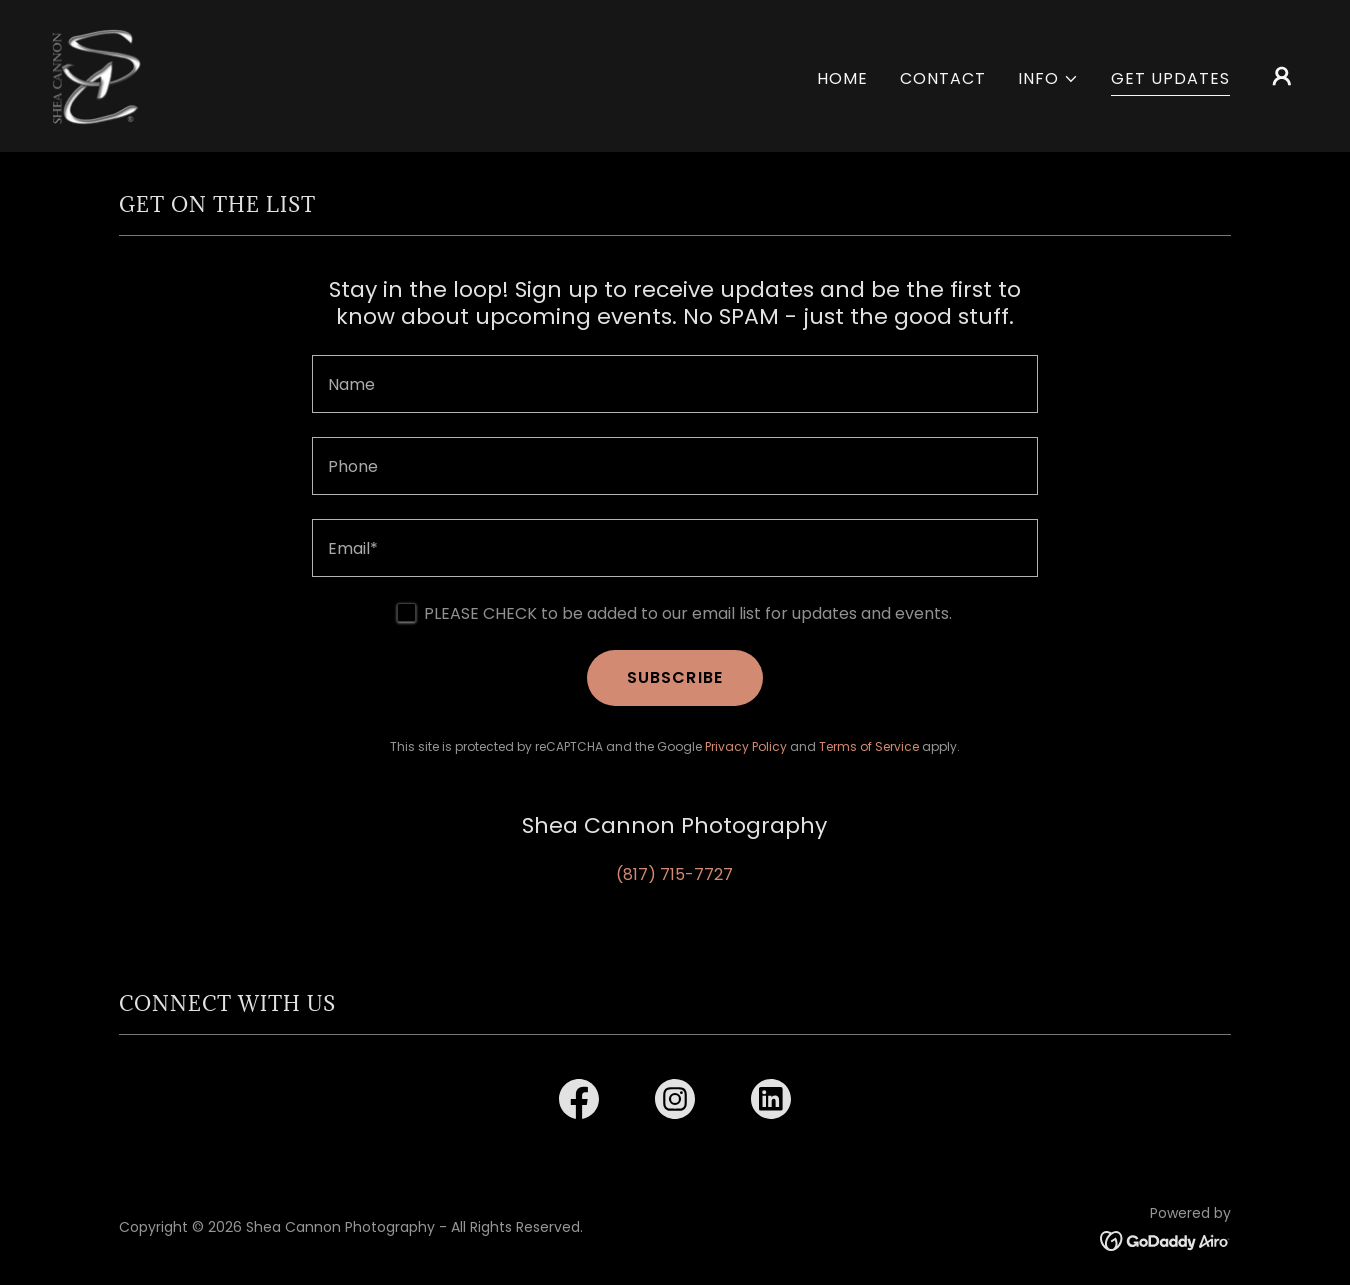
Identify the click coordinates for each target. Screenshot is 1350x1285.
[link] (95, 74)
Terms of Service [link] (869, 746)
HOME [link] (842, 78)
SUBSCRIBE (674, 677)
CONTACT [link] (943, 78)
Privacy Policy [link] (746, 746)
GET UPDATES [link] (1170, 78)
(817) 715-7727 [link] (674, 874)
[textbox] (674, 384)
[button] (1048, 79)
